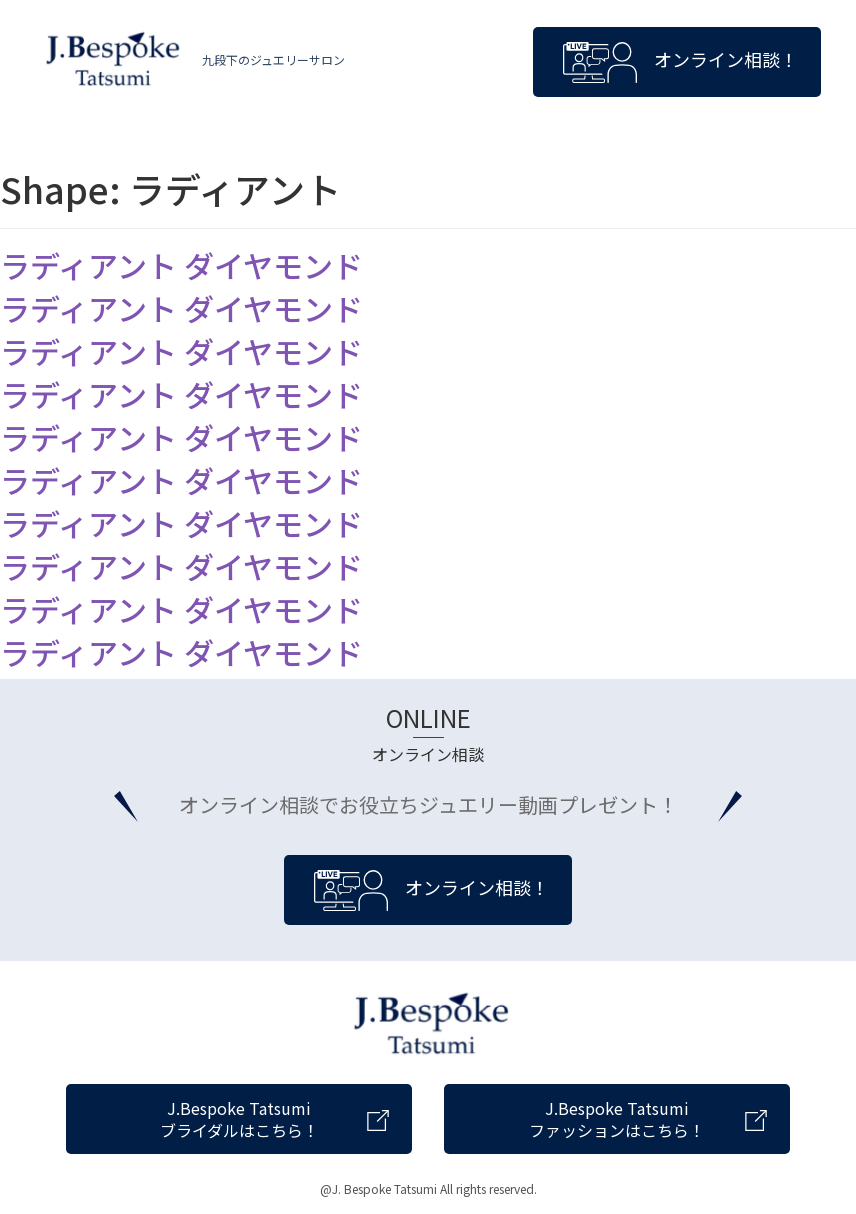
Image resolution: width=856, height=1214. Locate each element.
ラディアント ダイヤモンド (181, 265)
